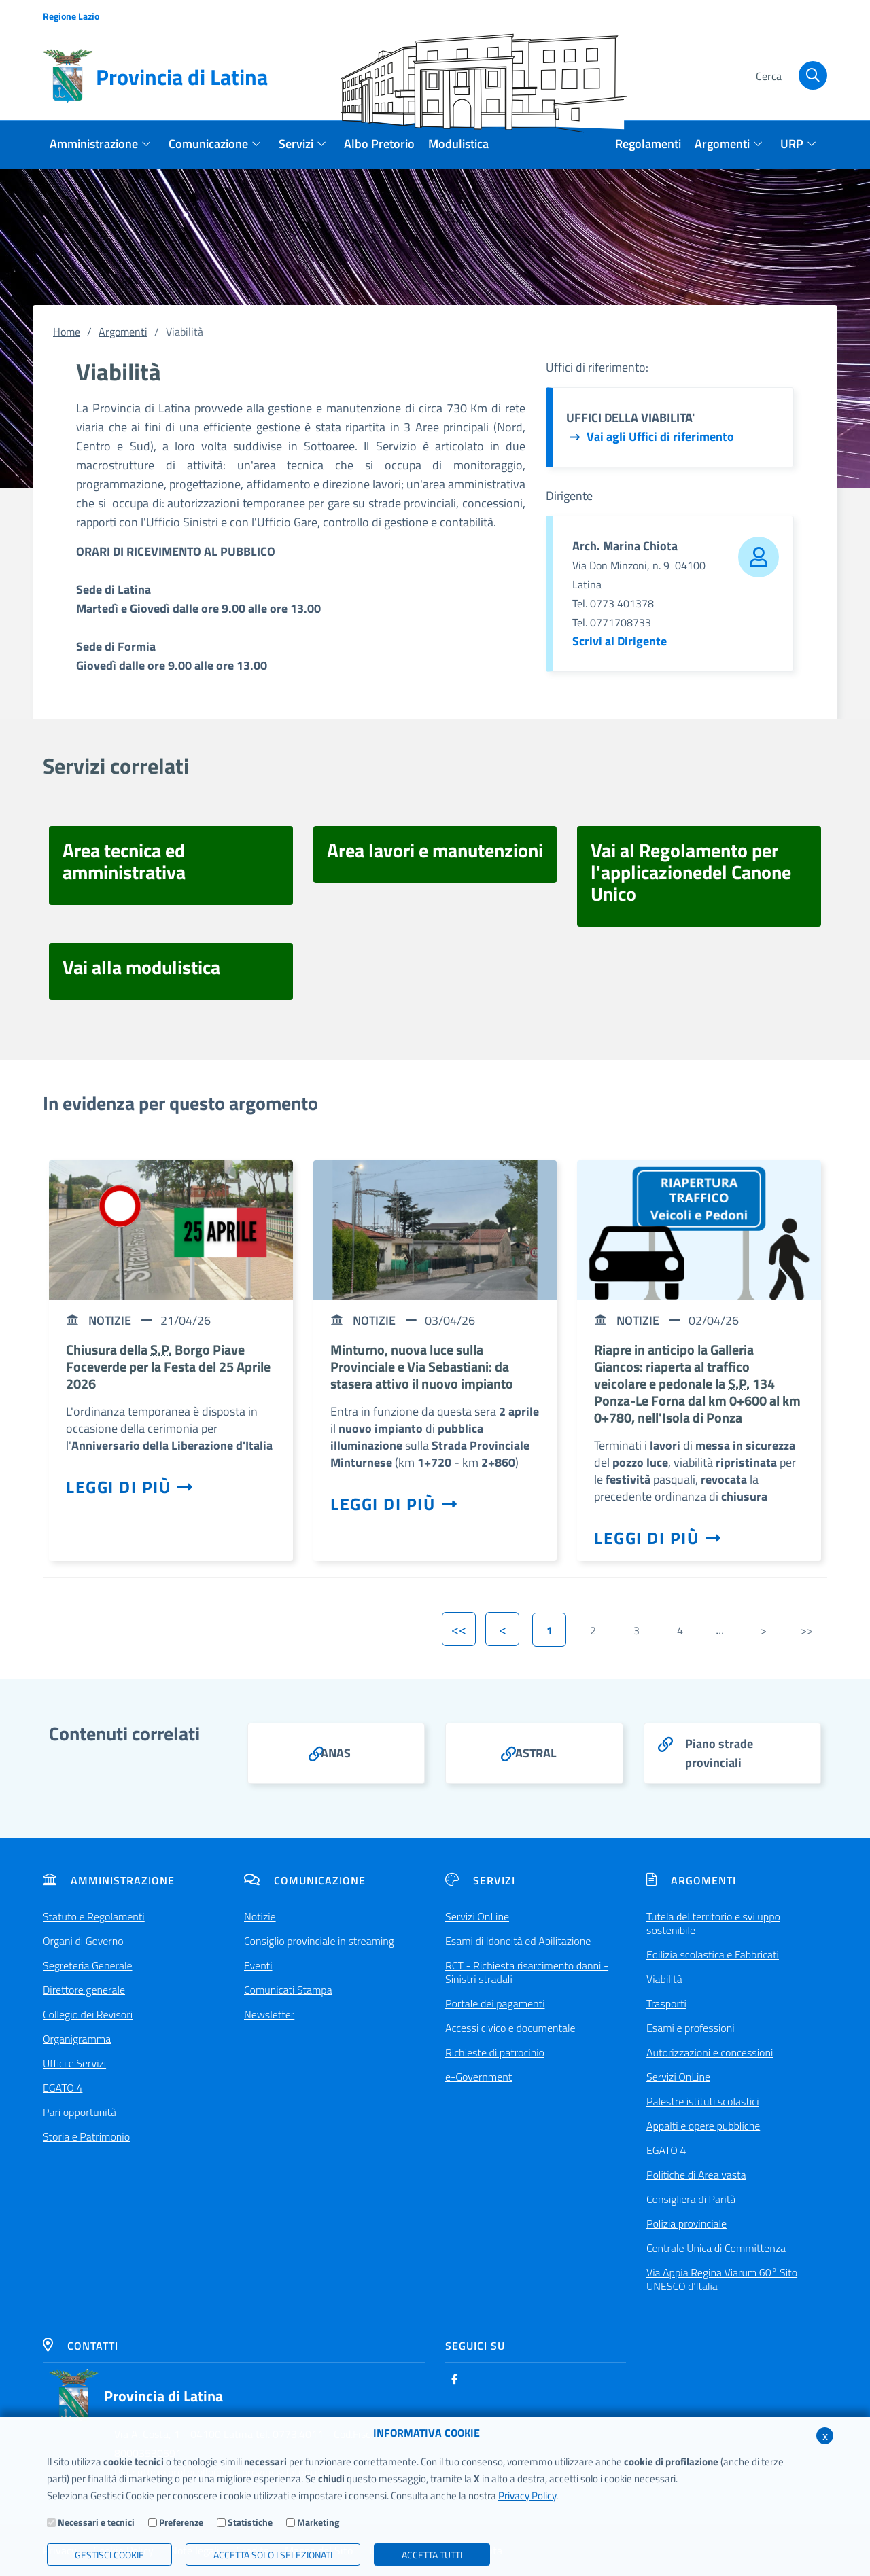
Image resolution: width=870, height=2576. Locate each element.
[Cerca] (789, 76)
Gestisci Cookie (109, 2554)
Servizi (480, 1880)
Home (66, 331)
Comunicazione (305, 1880)
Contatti (80, 2346)
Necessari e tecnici (96, 2522)
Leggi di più (130, 1487)
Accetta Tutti (432, 2554)
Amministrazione (109, 1880)
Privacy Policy (527, 2495)
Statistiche (250, 2522)
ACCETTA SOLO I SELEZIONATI (272, 2554)
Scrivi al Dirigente (619, 641)
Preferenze (181, 2522)
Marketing (318, 2522)
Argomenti (123, 331)
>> (807, 1630)
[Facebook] (454, 2379)
